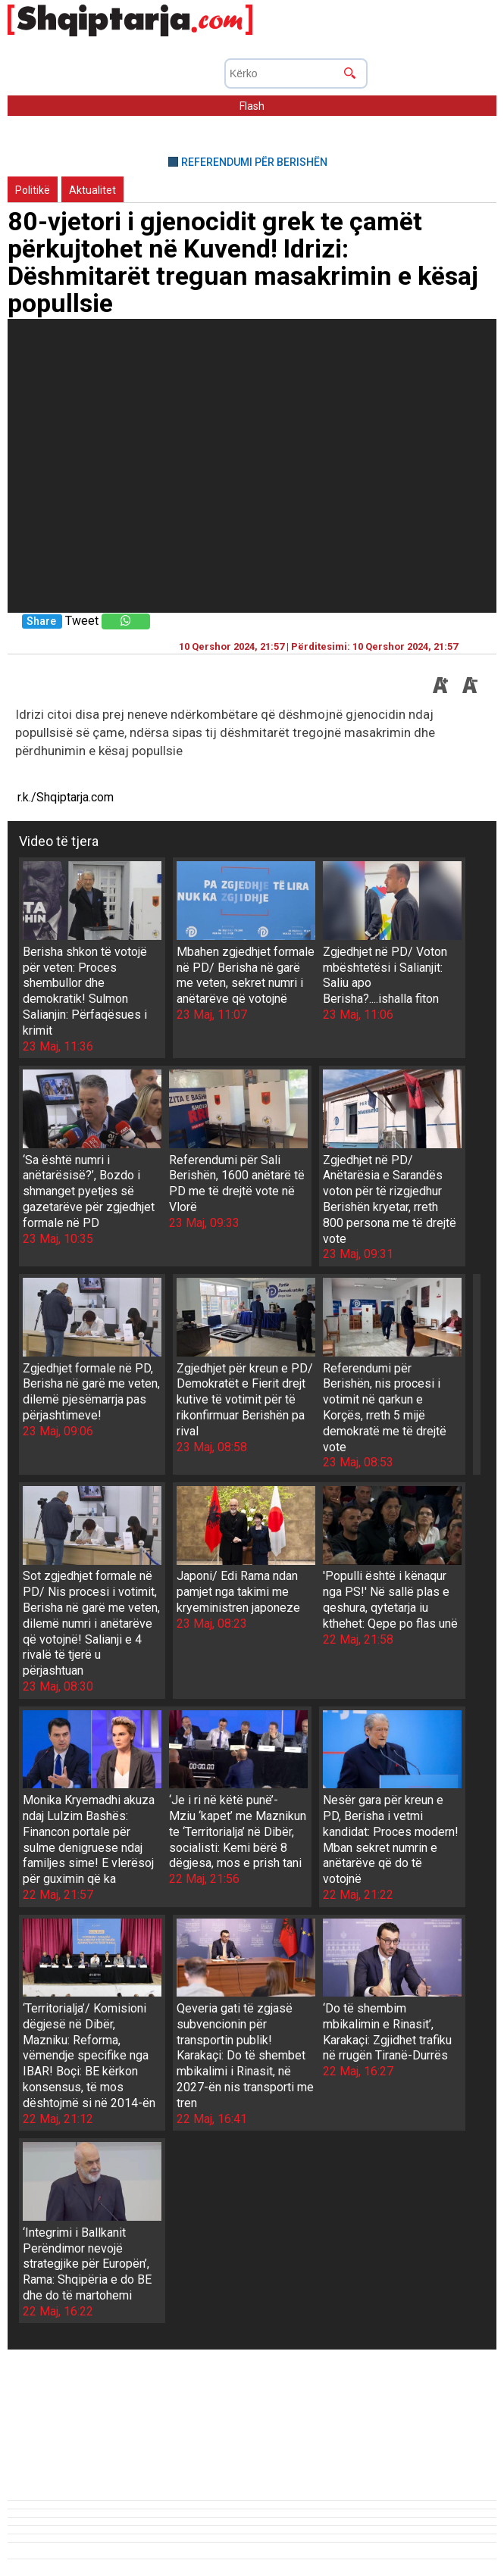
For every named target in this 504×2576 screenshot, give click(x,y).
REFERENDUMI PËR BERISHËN (254, 162)
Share (41, 621)
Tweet (82, 621)
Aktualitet (92, 190)
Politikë (32, 190)
